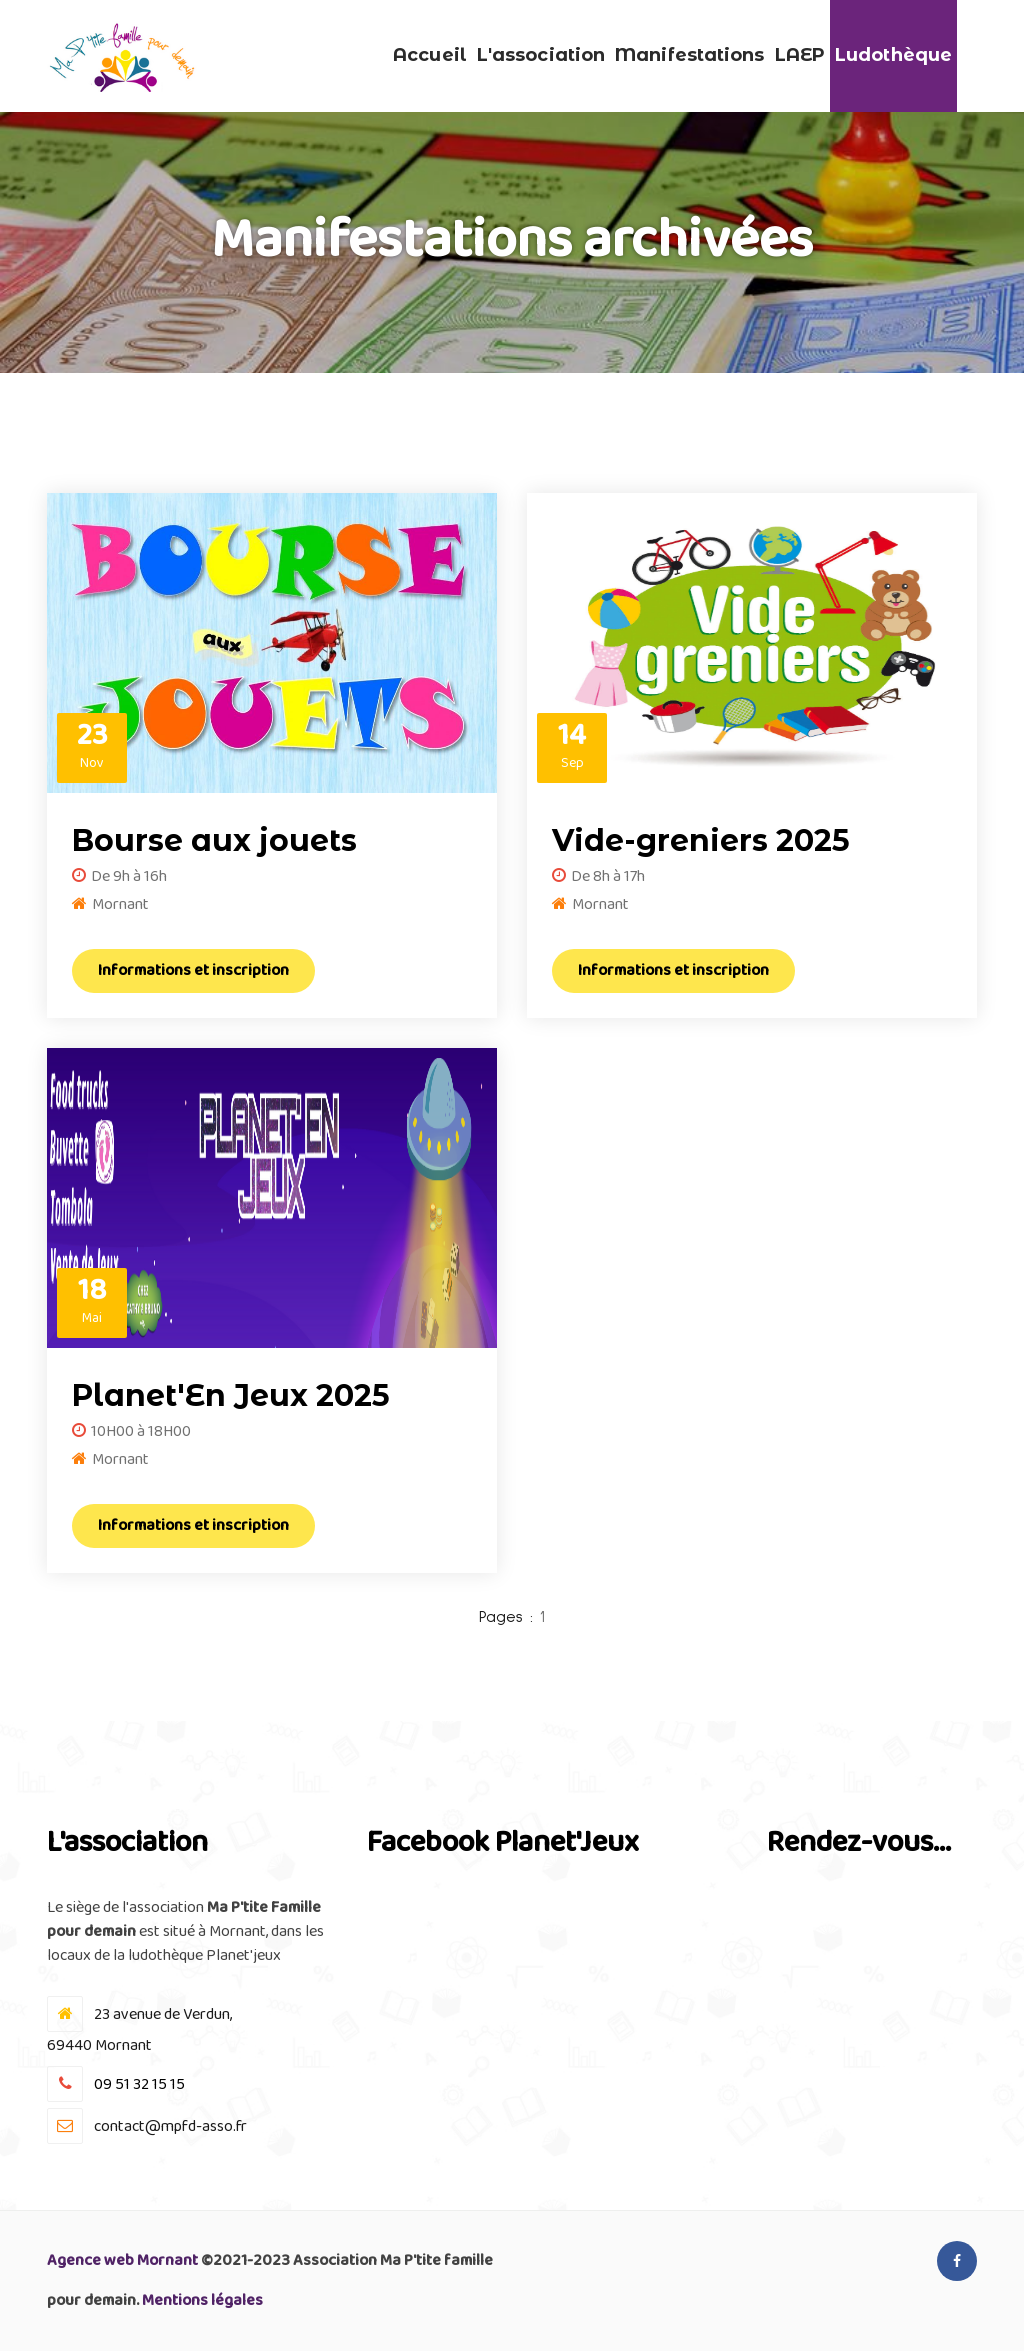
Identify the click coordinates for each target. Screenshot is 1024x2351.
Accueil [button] (430, 55)
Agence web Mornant (122, 2260)
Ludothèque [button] (893, 55)
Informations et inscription (193, 970)
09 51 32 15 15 (139, 2084)
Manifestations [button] (689, 55)
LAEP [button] (800, 55)
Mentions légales (202, 2300)
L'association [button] (541, 55)
